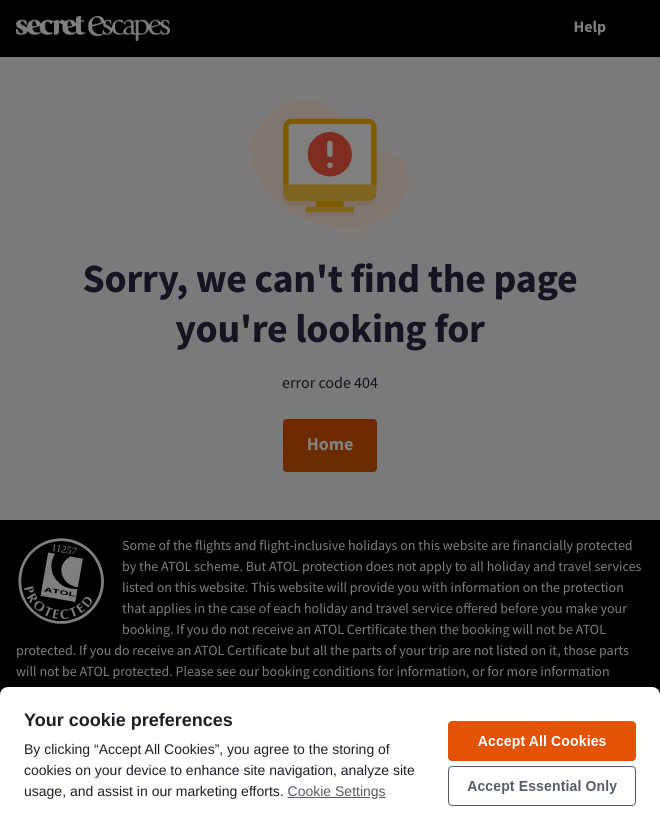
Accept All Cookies (542, 741)
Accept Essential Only (542, 786)
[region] (330, 760)
